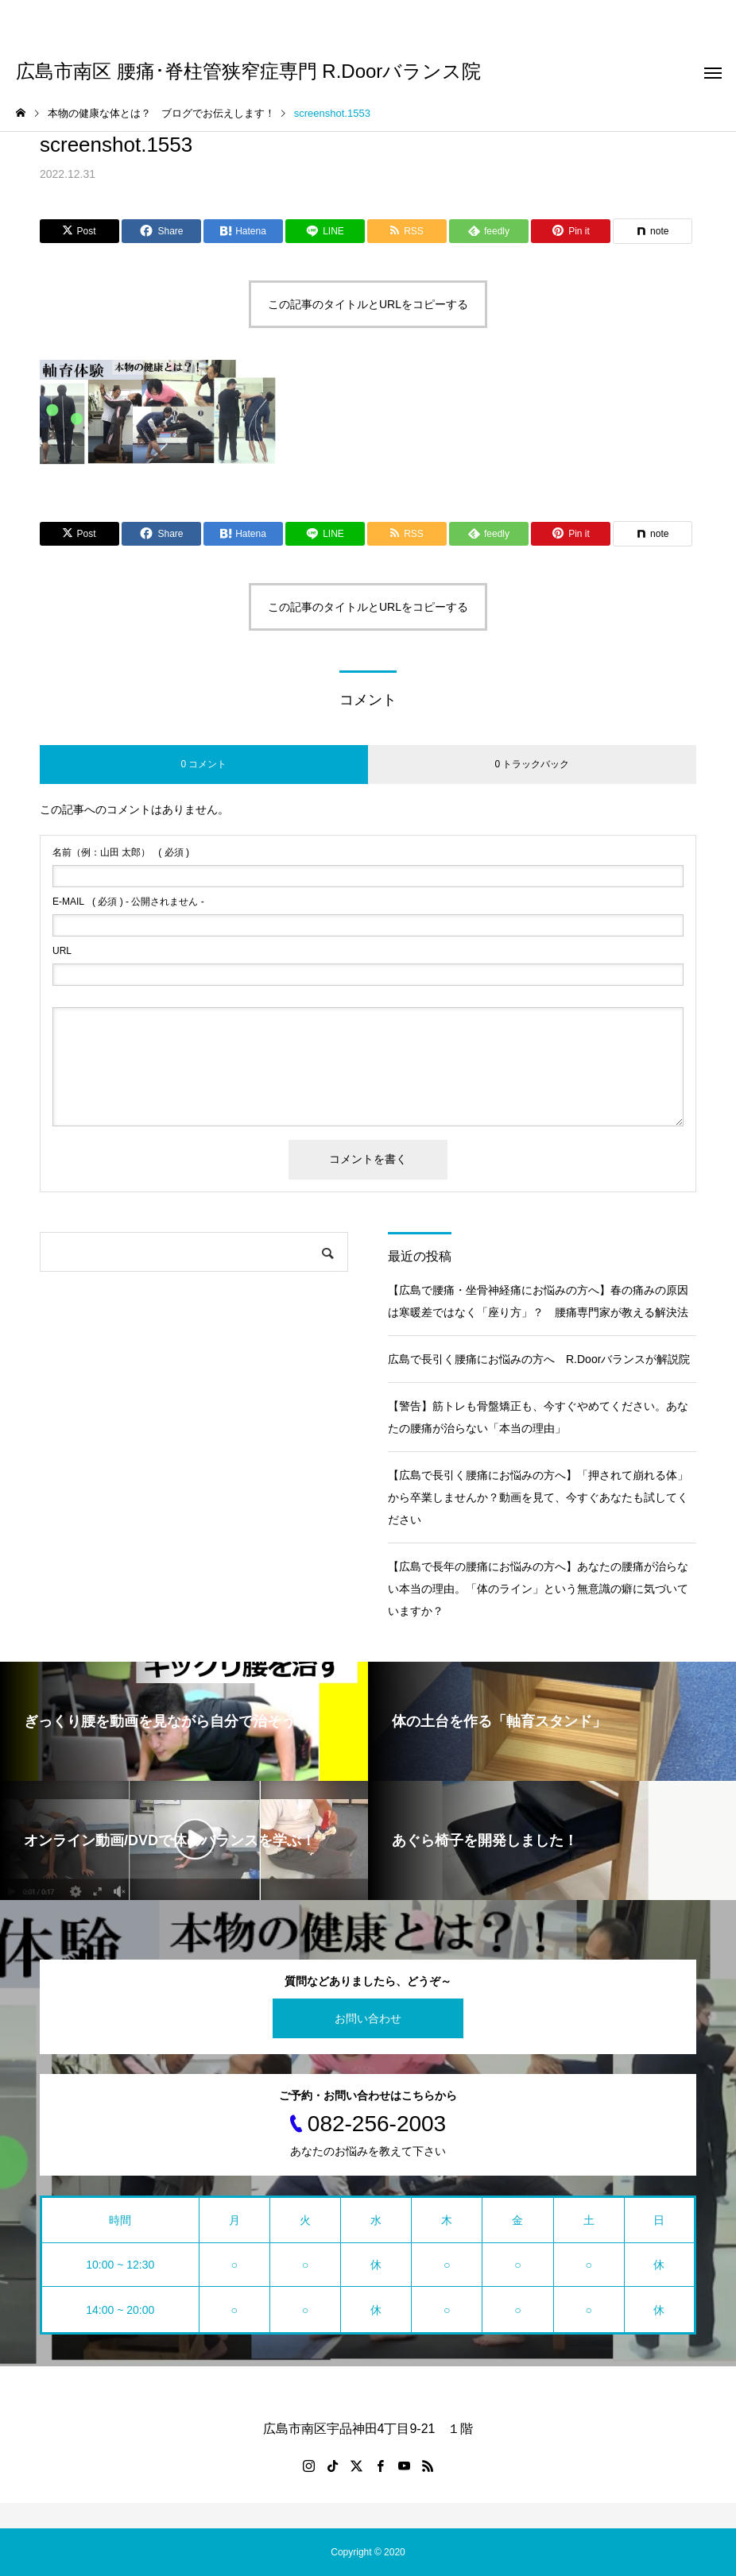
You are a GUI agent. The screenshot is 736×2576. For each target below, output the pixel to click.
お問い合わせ (368, 2018)
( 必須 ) (120, 852)
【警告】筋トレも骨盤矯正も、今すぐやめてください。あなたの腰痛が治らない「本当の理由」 (538, 1417)
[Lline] (325, 231)
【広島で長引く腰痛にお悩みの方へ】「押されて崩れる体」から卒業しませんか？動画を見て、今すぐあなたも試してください (538, 1497)
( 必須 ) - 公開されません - (128, 901)
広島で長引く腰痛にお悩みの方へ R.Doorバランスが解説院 (539, 1359)
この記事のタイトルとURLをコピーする (368, 304)
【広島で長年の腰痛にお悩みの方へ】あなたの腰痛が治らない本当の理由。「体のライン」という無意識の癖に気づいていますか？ (538, 1588)
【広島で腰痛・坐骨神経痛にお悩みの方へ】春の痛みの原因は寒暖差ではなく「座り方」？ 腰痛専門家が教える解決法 (538, 1301)
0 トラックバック (531, 764)
